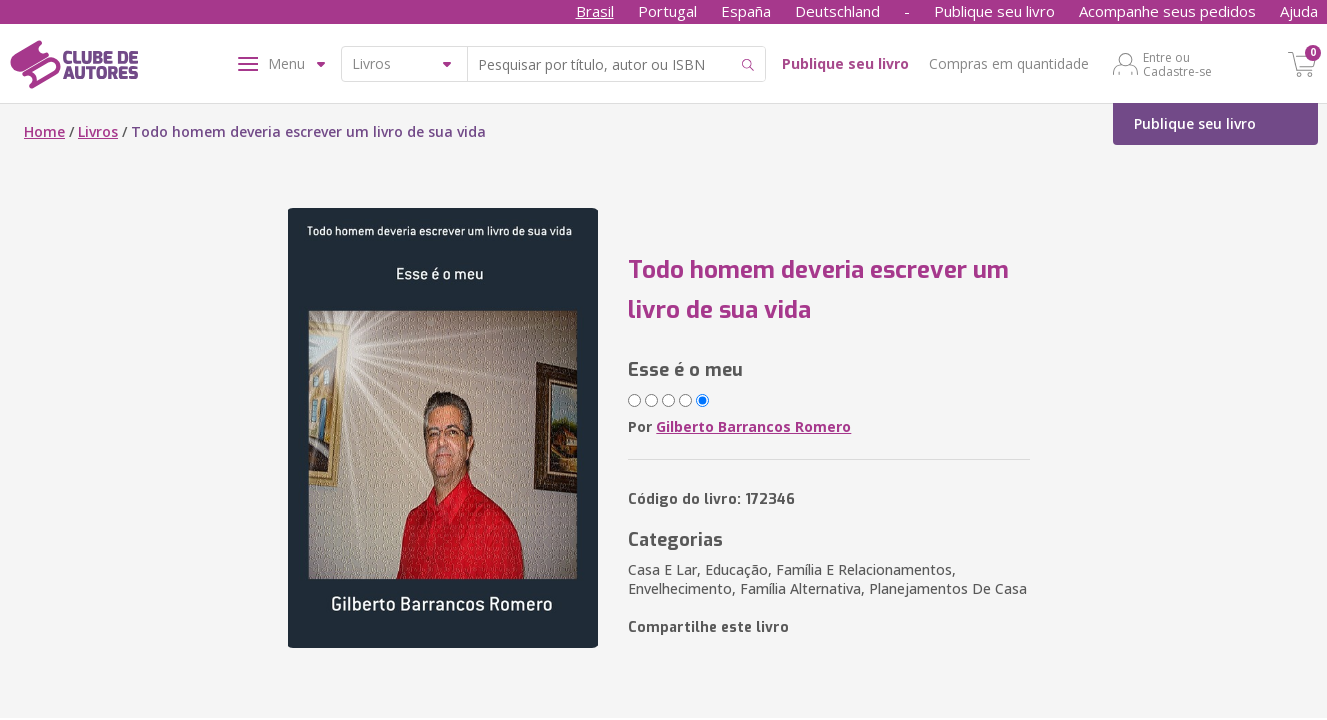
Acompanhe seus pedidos (1167, 11)
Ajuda (1299, 11)
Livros (98, 131)
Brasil (595, 11)
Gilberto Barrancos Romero (753, 426)
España (746, 11)
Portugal (667, 11)
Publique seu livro (994, 11)
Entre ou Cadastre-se (1177, 64)
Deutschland (837, 11)
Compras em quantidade (1009, 63)
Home (44, 131)
